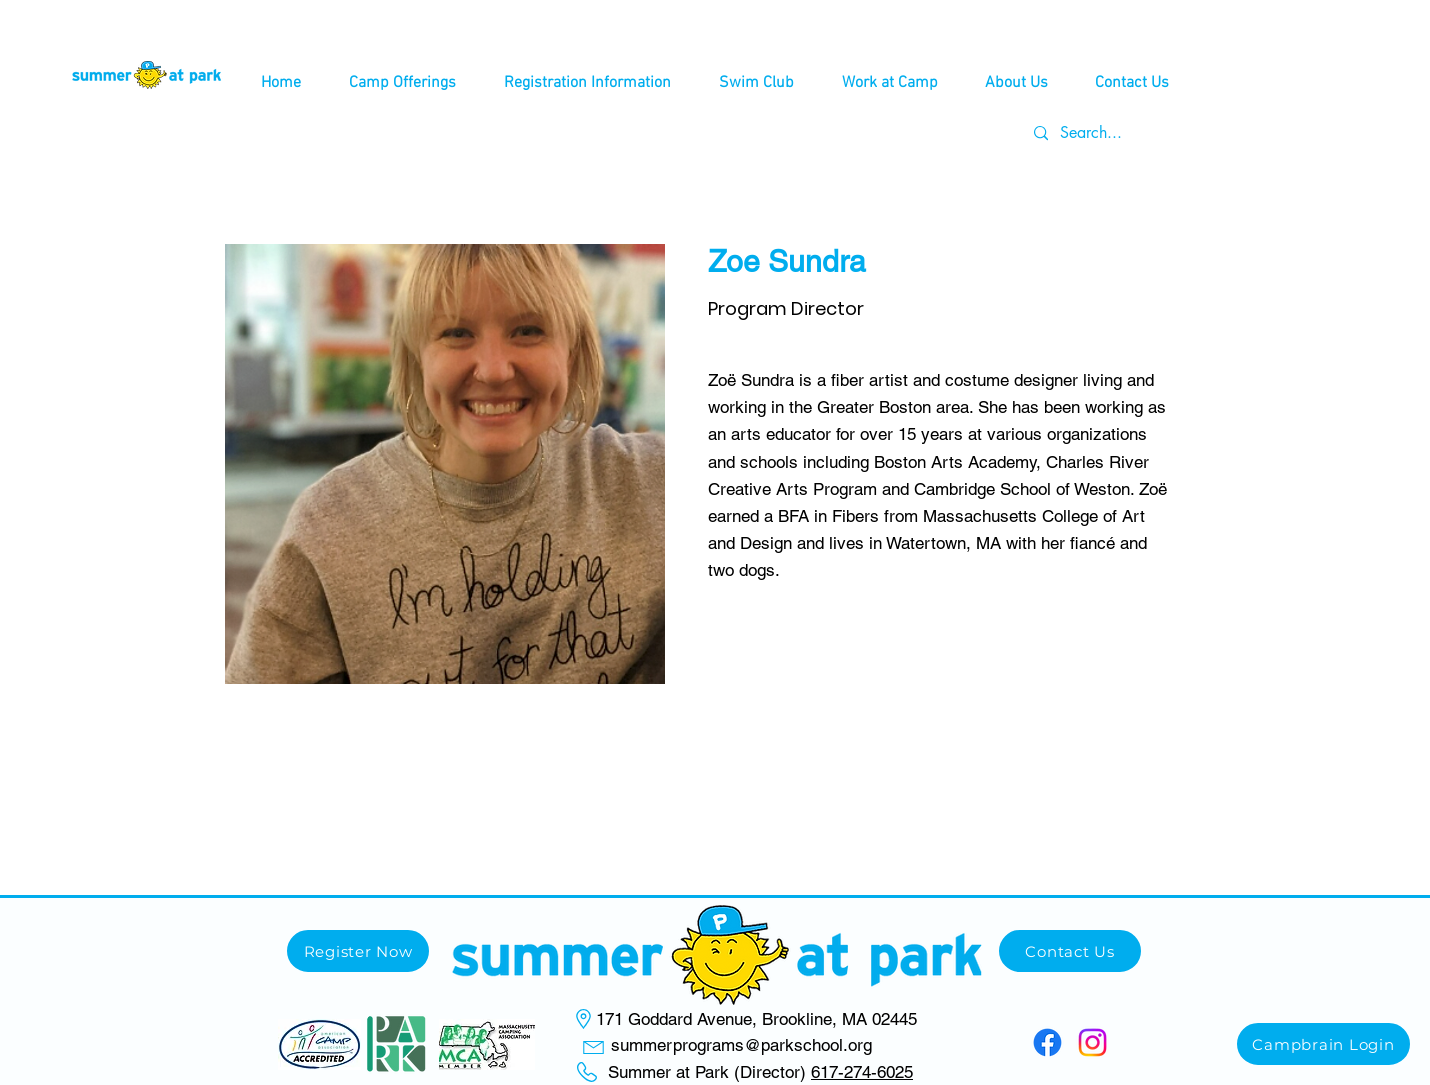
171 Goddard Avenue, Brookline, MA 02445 (756, 1019)
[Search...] (1098, 133)
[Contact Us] (1070, 951)
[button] (402, 83)
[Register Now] (358, 951)
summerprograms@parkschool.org (741, 1045)
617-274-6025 (862, 1072)
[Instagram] (1092, 1042)
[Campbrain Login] (1323, 1044)
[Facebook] (1047, 1042)
